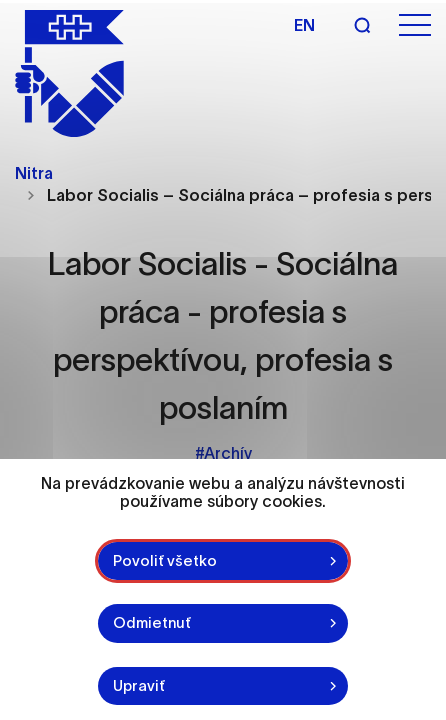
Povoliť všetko (165, 560)
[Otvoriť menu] (415, 25)
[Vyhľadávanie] (362, 25)
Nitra (34, 173)
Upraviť (139, 685)
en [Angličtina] (304, 25)
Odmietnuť (152, 622)
